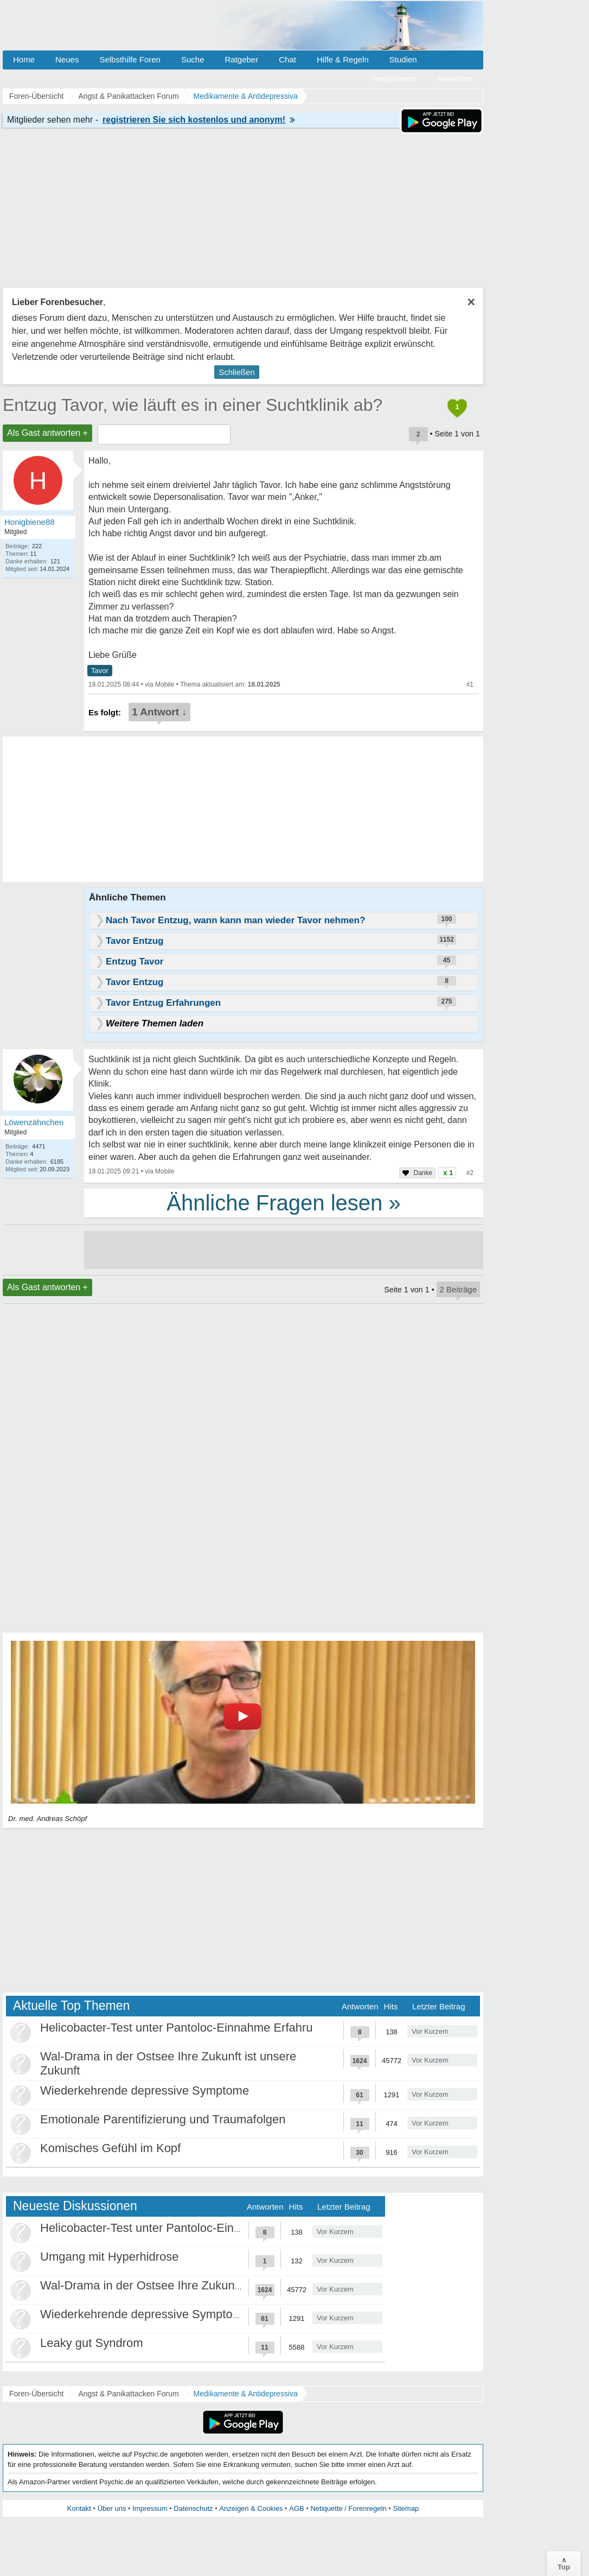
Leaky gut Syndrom (91, 2343)
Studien (403, 59)
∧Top (564, 2563)
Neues (67, 59)
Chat (287, 59)
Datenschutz (193, 2508)
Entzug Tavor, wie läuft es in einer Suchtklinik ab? (192, 405)
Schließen (237, 372)
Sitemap (406, 2508)
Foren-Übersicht (36, 2393)
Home (24, 59)
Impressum (149, 2508)
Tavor (99, 671)
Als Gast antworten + (47, 432)
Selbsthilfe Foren (130, 59)
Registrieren (394, 78)
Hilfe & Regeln (343, 59)
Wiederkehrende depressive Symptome (144, 2090)
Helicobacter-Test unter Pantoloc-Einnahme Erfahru (176, 2027)
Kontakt (79, 2508)
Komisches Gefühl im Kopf (110, 2148)
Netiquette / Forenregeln (348, 2508)
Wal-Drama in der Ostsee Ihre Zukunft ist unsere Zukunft (190, 2285)
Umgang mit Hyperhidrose (109, 2256)
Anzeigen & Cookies (251, 2508)
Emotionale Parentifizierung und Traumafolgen (163, 2119)
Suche (192, 59)
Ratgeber (241, 59)
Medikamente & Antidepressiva (246, 2393)
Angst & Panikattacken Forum (128, 2393)
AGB (296, 2508)
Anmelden (454, 78)
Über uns (112, 2508)
